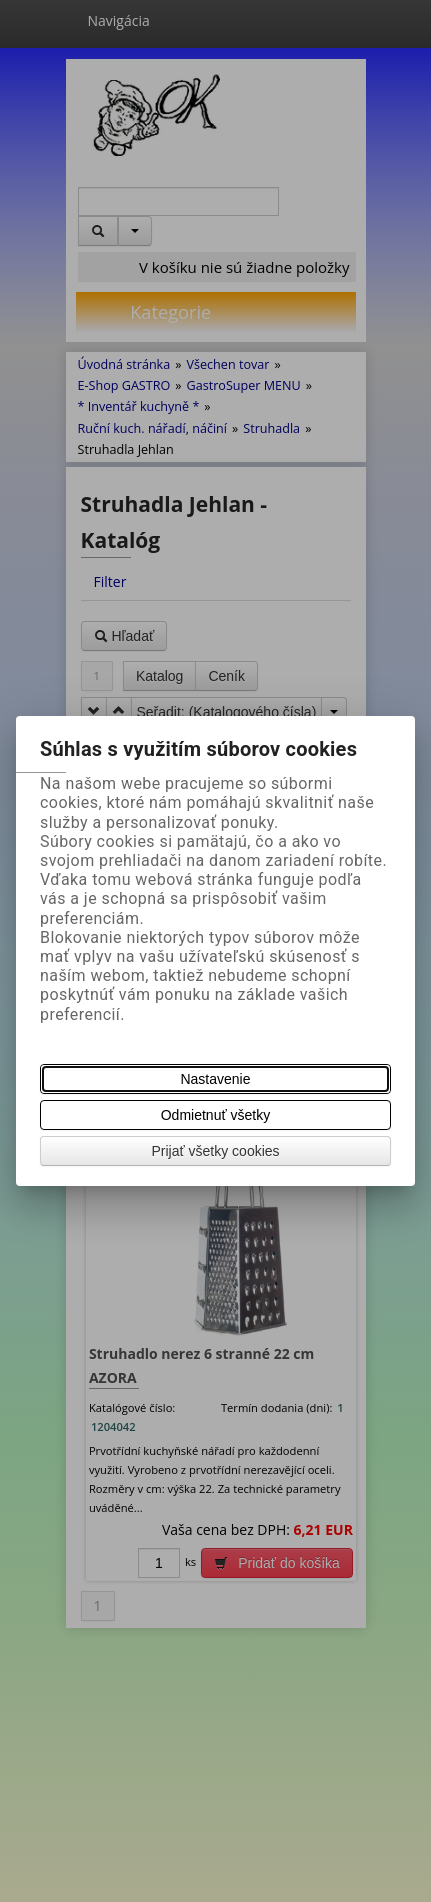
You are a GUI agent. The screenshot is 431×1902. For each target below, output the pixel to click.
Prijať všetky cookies (215, 1151)
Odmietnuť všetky (216, 1115)
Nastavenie (215, 1079)
